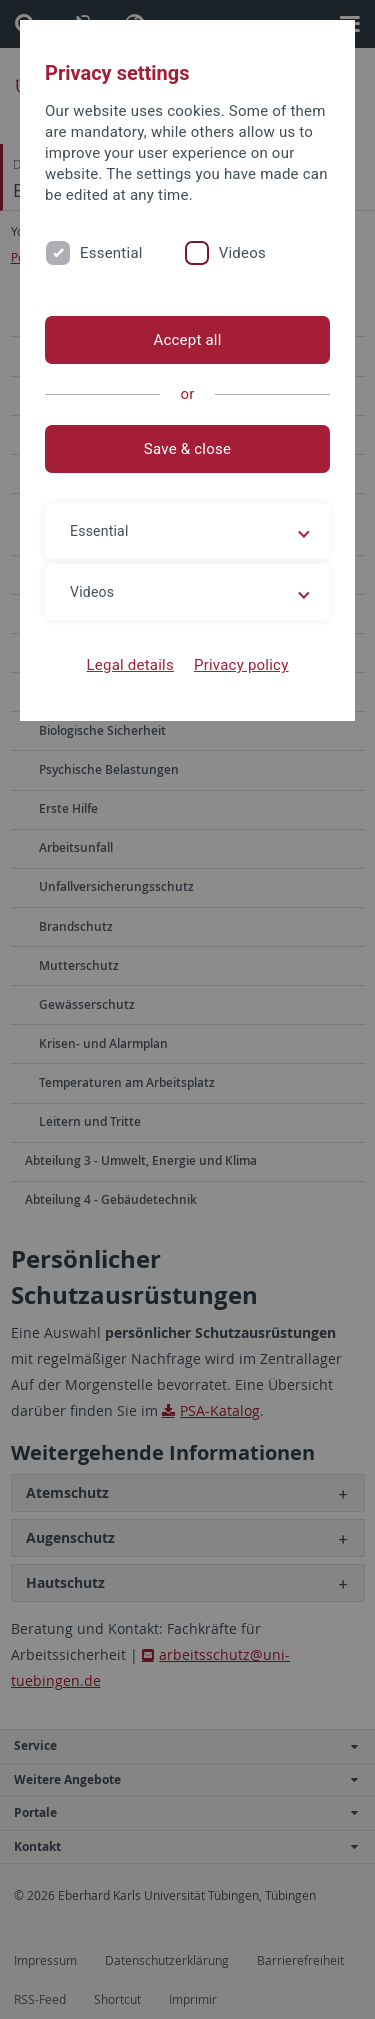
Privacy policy (241, 665)
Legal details (130, 665)
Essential (111, 253)
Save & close (187, 449)
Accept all (187, 340)
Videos (242, 253)
